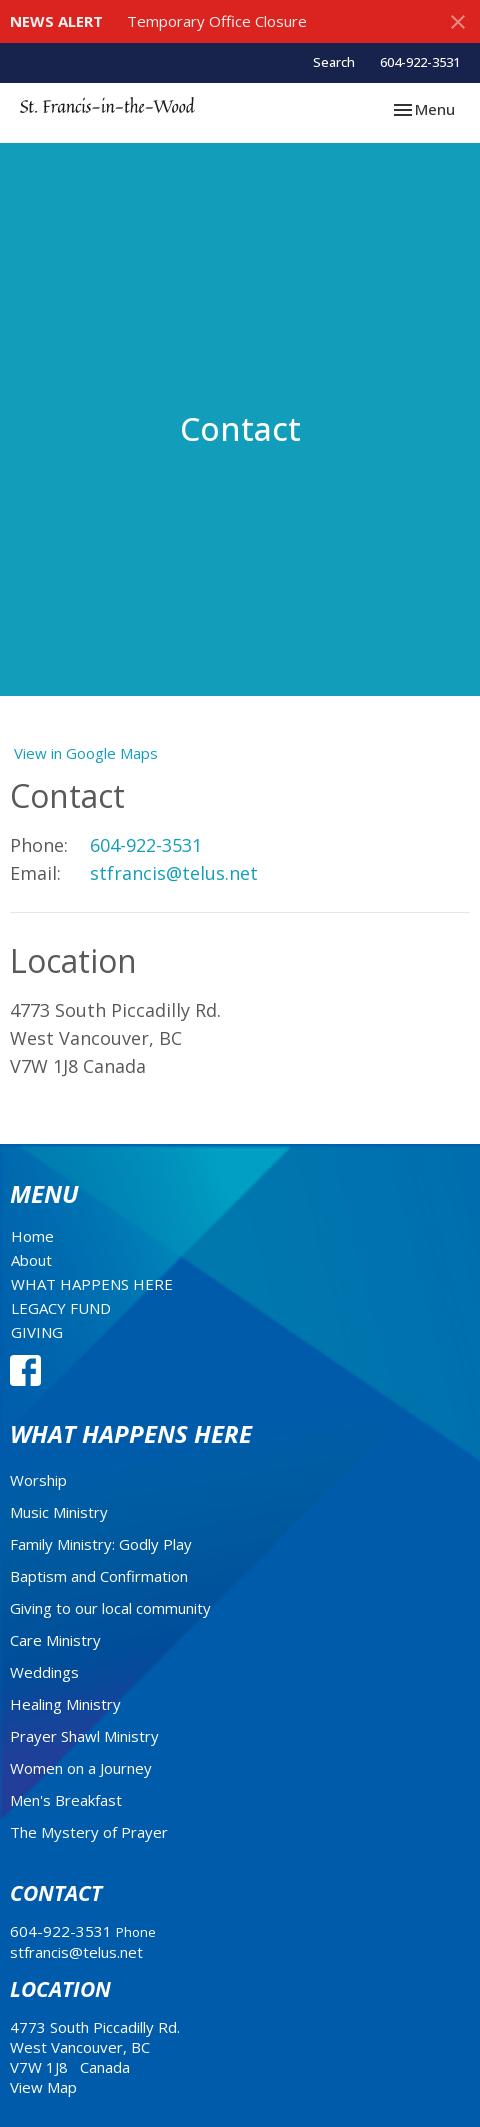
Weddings (44, 1672)
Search (334, 62)
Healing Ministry (65, 1704)
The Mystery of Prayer (89, 1832)
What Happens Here (131, 1433)
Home (32, 1236)
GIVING (37, 1332)
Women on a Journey (81, 1768)
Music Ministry (59, 1512)
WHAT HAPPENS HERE (92, 1284)
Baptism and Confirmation (99, 1576)
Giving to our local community (110, 1608)
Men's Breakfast (66, 1800)
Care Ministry (55, 1640)
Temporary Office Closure (217, 21)
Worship (38, 1480)
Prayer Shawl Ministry (84, 1736)
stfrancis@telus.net (174, 873)
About (31, 1260)
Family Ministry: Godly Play (101, 1544)
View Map (43, 2087)
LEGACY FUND (61, 1308)
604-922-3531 (420, 62)
